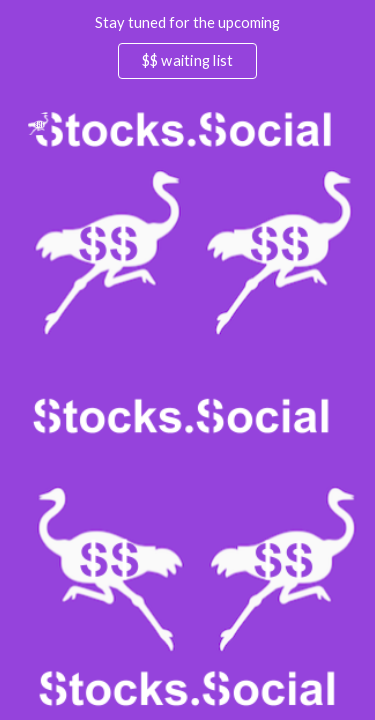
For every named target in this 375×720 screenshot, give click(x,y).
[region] (187, 48)
